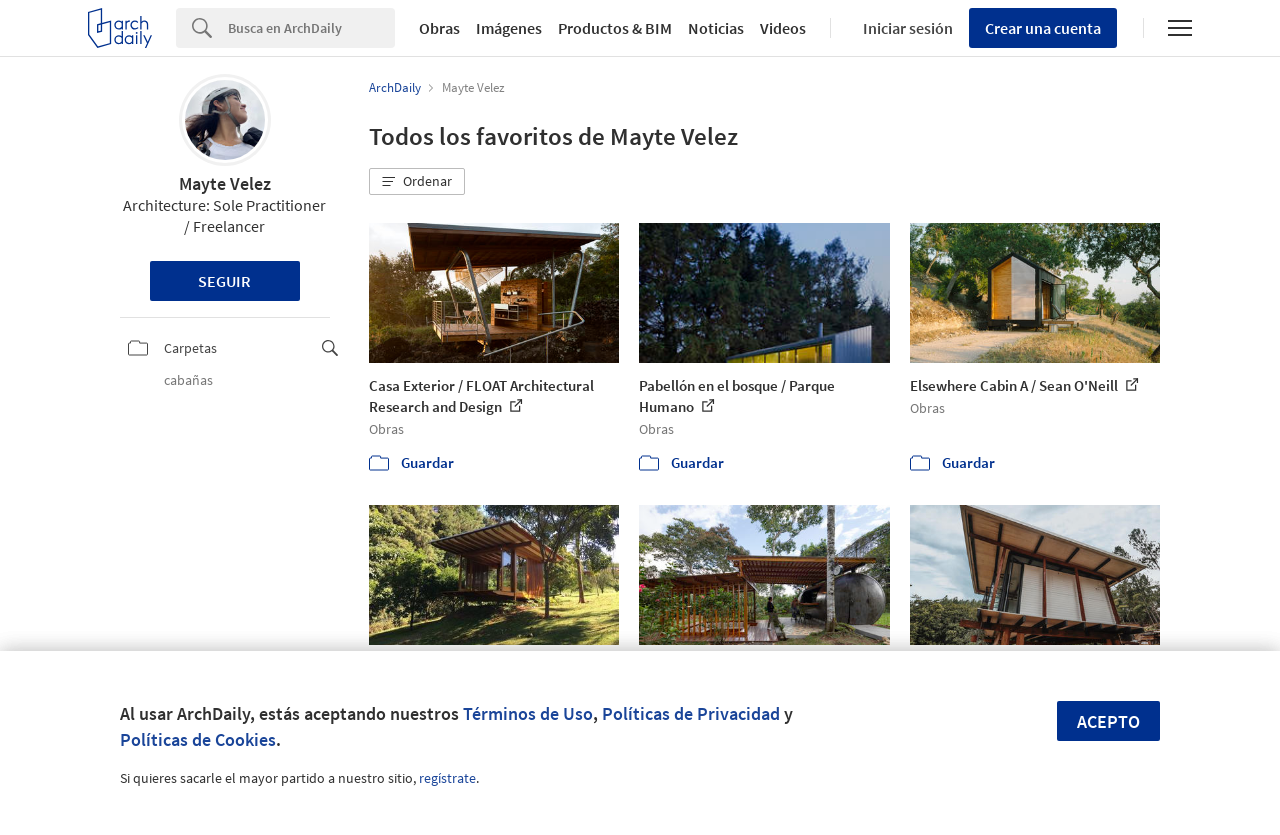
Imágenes (509, 28)
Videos (783, 28)
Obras (439, 28)
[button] (417, 182)
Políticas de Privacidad (691, 713)
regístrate (447, 778)
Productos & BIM (615, 28)
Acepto (1108, 721)
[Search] (311, 28)
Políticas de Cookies (198, 739)
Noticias (716, 28)
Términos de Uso (528, 713)
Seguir (224, 281)
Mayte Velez (225, 183)
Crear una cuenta (1043, 28)
